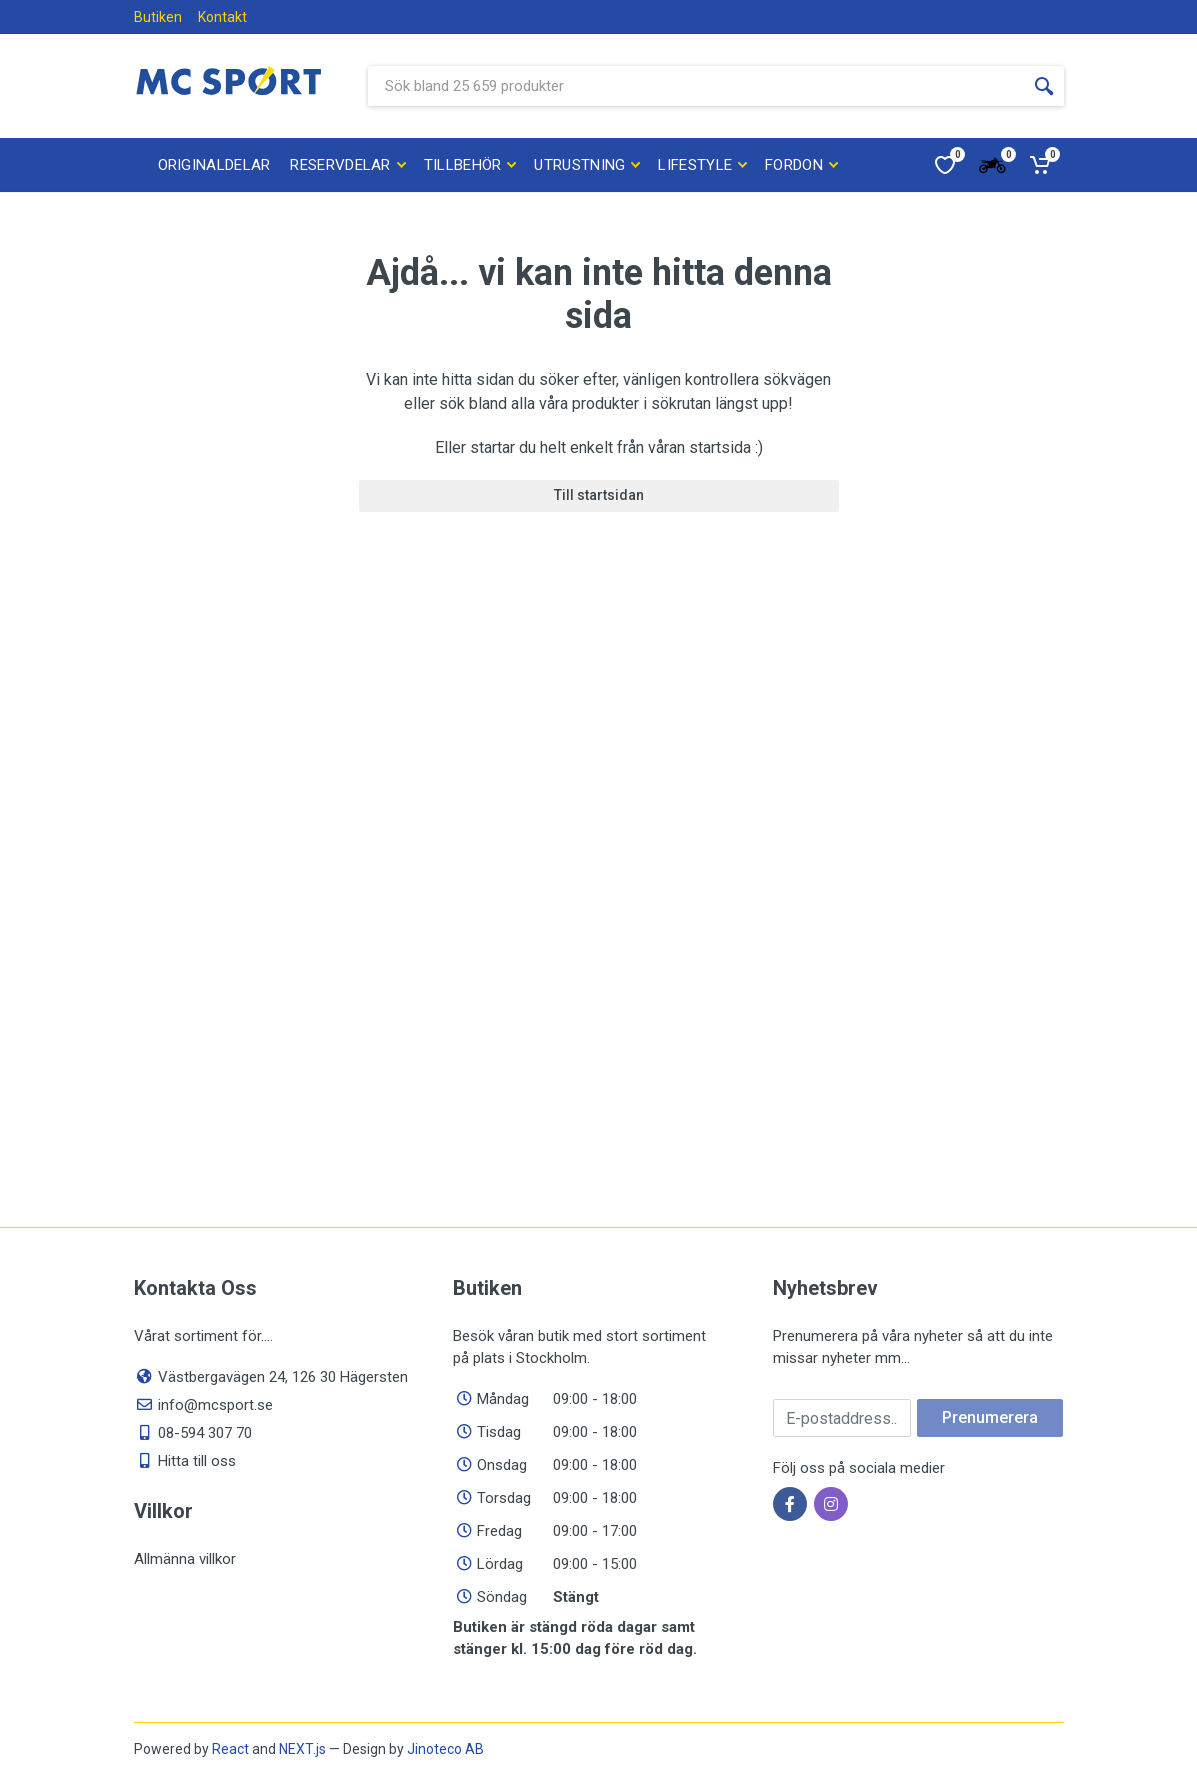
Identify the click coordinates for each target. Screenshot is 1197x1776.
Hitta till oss (197, 1461)
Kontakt (222, 17)
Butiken (158, 17)
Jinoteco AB (445, 1749)
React (230, 1749)
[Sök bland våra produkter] (696, 86)
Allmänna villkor (185, 1559)
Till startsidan (599, 495)
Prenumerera (990, 1417)
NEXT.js (302, 1749)
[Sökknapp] (1044, 86)
